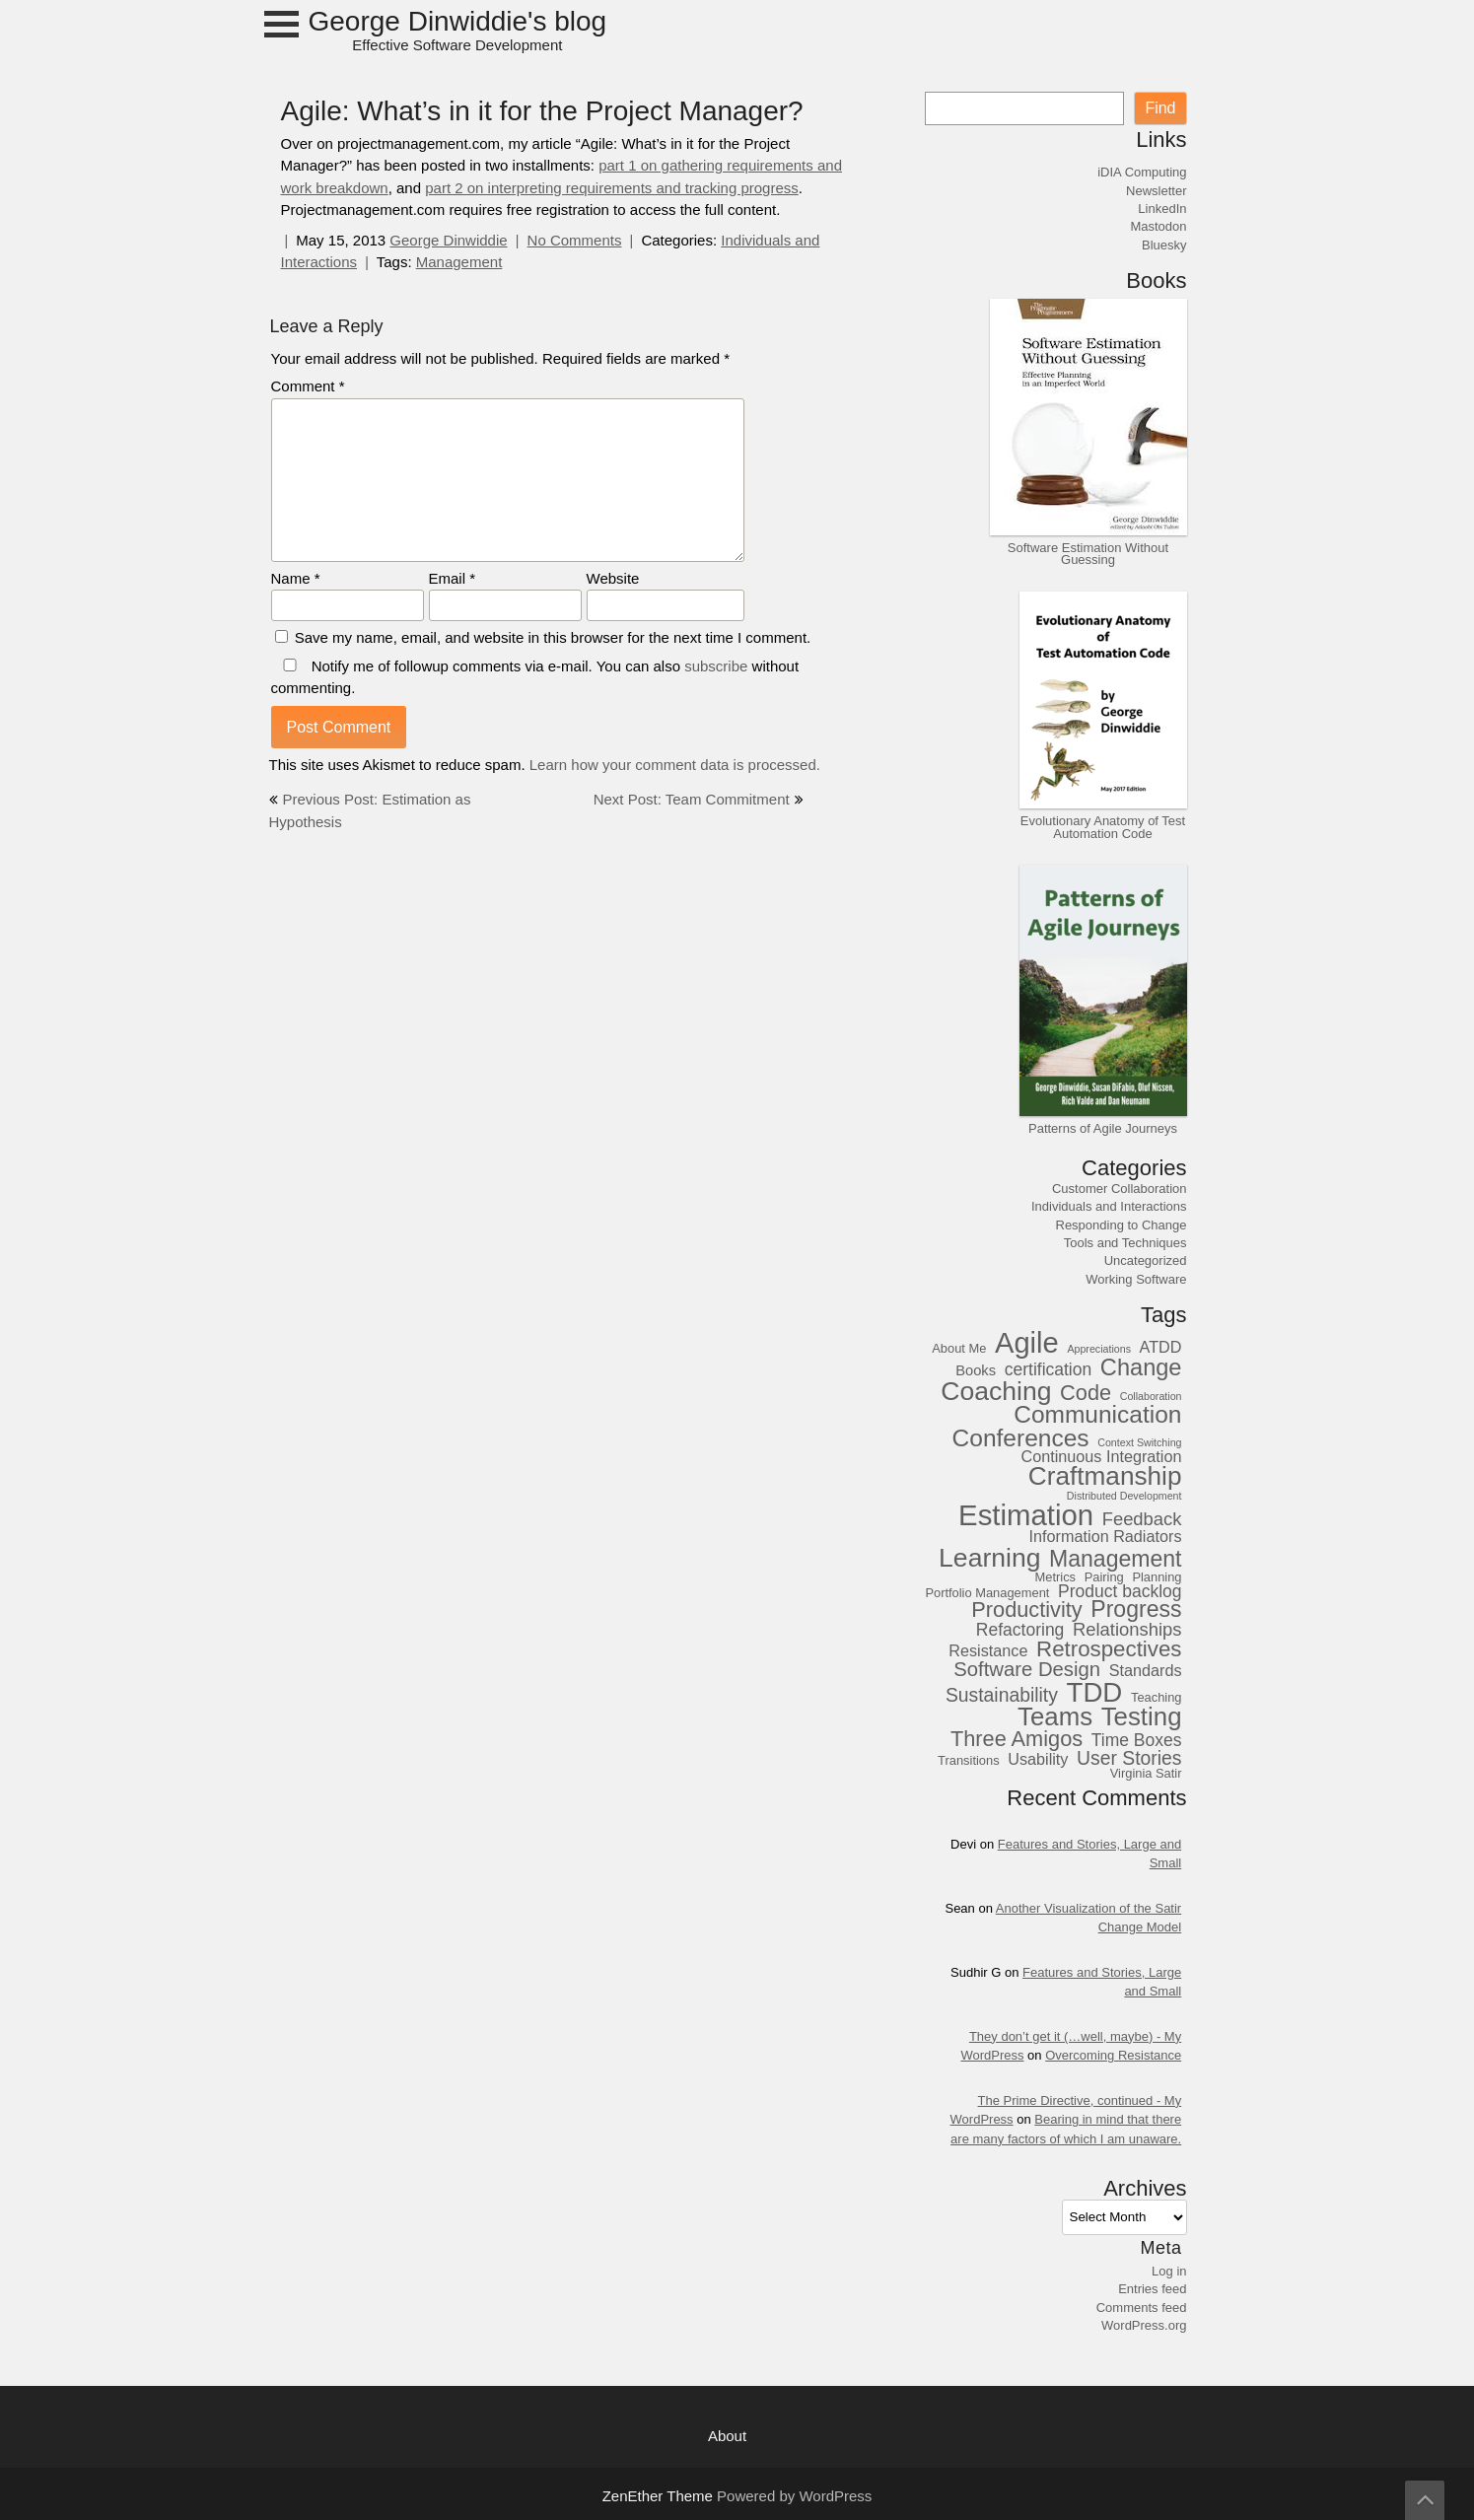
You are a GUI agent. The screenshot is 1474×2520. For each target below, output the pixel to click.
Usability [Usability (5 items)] (1038, 1759)
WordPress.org (1143, 2325)
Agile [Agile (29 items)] (1027, 1343)
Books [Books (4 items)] (975, 1370)
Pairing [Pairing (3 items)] (1104, 1577)
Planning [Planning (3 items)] (1156, 1577)
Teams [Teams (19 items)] (1055, 1717)
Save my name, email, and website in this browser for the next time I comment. (553, 637)
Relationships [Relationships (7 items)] (1127, 1630)
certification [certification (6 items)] (1048, 1370)
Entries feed (1152, 2288)
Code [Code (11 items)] (1085, 1392)
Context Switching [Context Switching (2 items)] (1139, 1443)
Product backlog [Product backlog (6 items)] (1120, 1591)
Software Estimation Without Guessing (1088, 553)
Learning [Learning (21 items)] (989, 1557)
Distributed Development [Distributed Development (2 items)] (1124, 1497)
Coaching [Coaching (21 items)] (996, 1390)
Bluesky (1164, 244)
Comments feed (1141, 2307)
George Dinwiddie (448, 240)
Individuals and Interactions (1109, 1206)
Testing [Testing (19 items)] (1141, 1717)
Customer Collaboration (1119, 1188)
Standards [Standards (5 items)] (1145, 1670)
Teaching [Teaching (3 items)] (1156, 1698)
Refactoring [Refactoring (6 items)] (1020, 1630)
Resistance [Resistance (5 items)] (987, 1651)
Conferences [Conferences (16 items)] (1020, 1438)
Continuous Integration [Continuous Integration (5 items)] (1100, 1456)
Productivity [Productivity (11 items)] (1026, 1609)
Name (295, 578)
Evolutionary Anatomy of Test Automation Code (1102, 826)
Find (1160, 108)
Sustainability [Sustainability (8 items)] (1002, 1695)
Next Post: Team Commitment (692, 799)
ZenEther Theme (659, 2495)
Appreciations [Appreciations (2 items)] (1099, 1350)
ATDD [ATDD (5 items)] (1161, 1347)
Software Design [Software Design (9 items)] (1026, 1668)
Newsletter (1156, 190)
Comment (308, 386)
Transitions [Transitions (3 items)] (969, 1761)
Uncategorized (1145, 1260)
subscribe (715, 666)
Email (452, 578)
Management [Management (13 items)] (1115, 1560)
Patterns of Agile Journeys (1102, 1128)
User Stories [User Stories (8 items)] (1129, 1758)
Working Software (1136, 1279)
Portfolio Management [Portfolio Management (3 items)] (987, 1593)
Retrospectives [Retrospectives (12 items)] (1108, 1649)
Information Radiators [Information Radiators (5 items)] (1105, 1536)
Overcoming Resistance (1113, 2055)
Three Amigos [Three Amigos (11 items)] (1016, 1738)
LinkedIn (1162, 208)
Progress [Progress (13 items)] (1135, 1610)
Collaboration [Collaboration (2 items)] (1151, 1397)
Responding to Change (1121, 1224)
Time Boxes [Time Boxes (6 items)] (1136, 1740)
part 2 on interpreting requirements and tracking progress (612, 187)
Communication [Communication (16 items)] (1097, 1414)
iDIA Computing (1141, 171)
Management (459, 261)
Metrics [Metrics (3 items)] (1056, 1577)
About (727, 2435)
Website (613, 578)
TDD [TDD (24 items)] (1094, 1692)
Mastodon (1158, 226)
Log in (1169, 2270)
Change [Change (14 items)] (1141, 1367)
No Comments (574, 240)
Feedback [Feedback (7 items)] (1142, 1519)
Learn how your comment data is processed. (674, 764)
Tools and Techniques (1125, 1242)
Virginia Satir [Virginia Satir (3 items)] (1146, 1774)
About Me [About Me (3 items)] (959, 1349)
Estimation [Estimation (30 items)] (1025, 1515)
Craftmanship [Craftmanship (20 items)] (1105, 1476)
